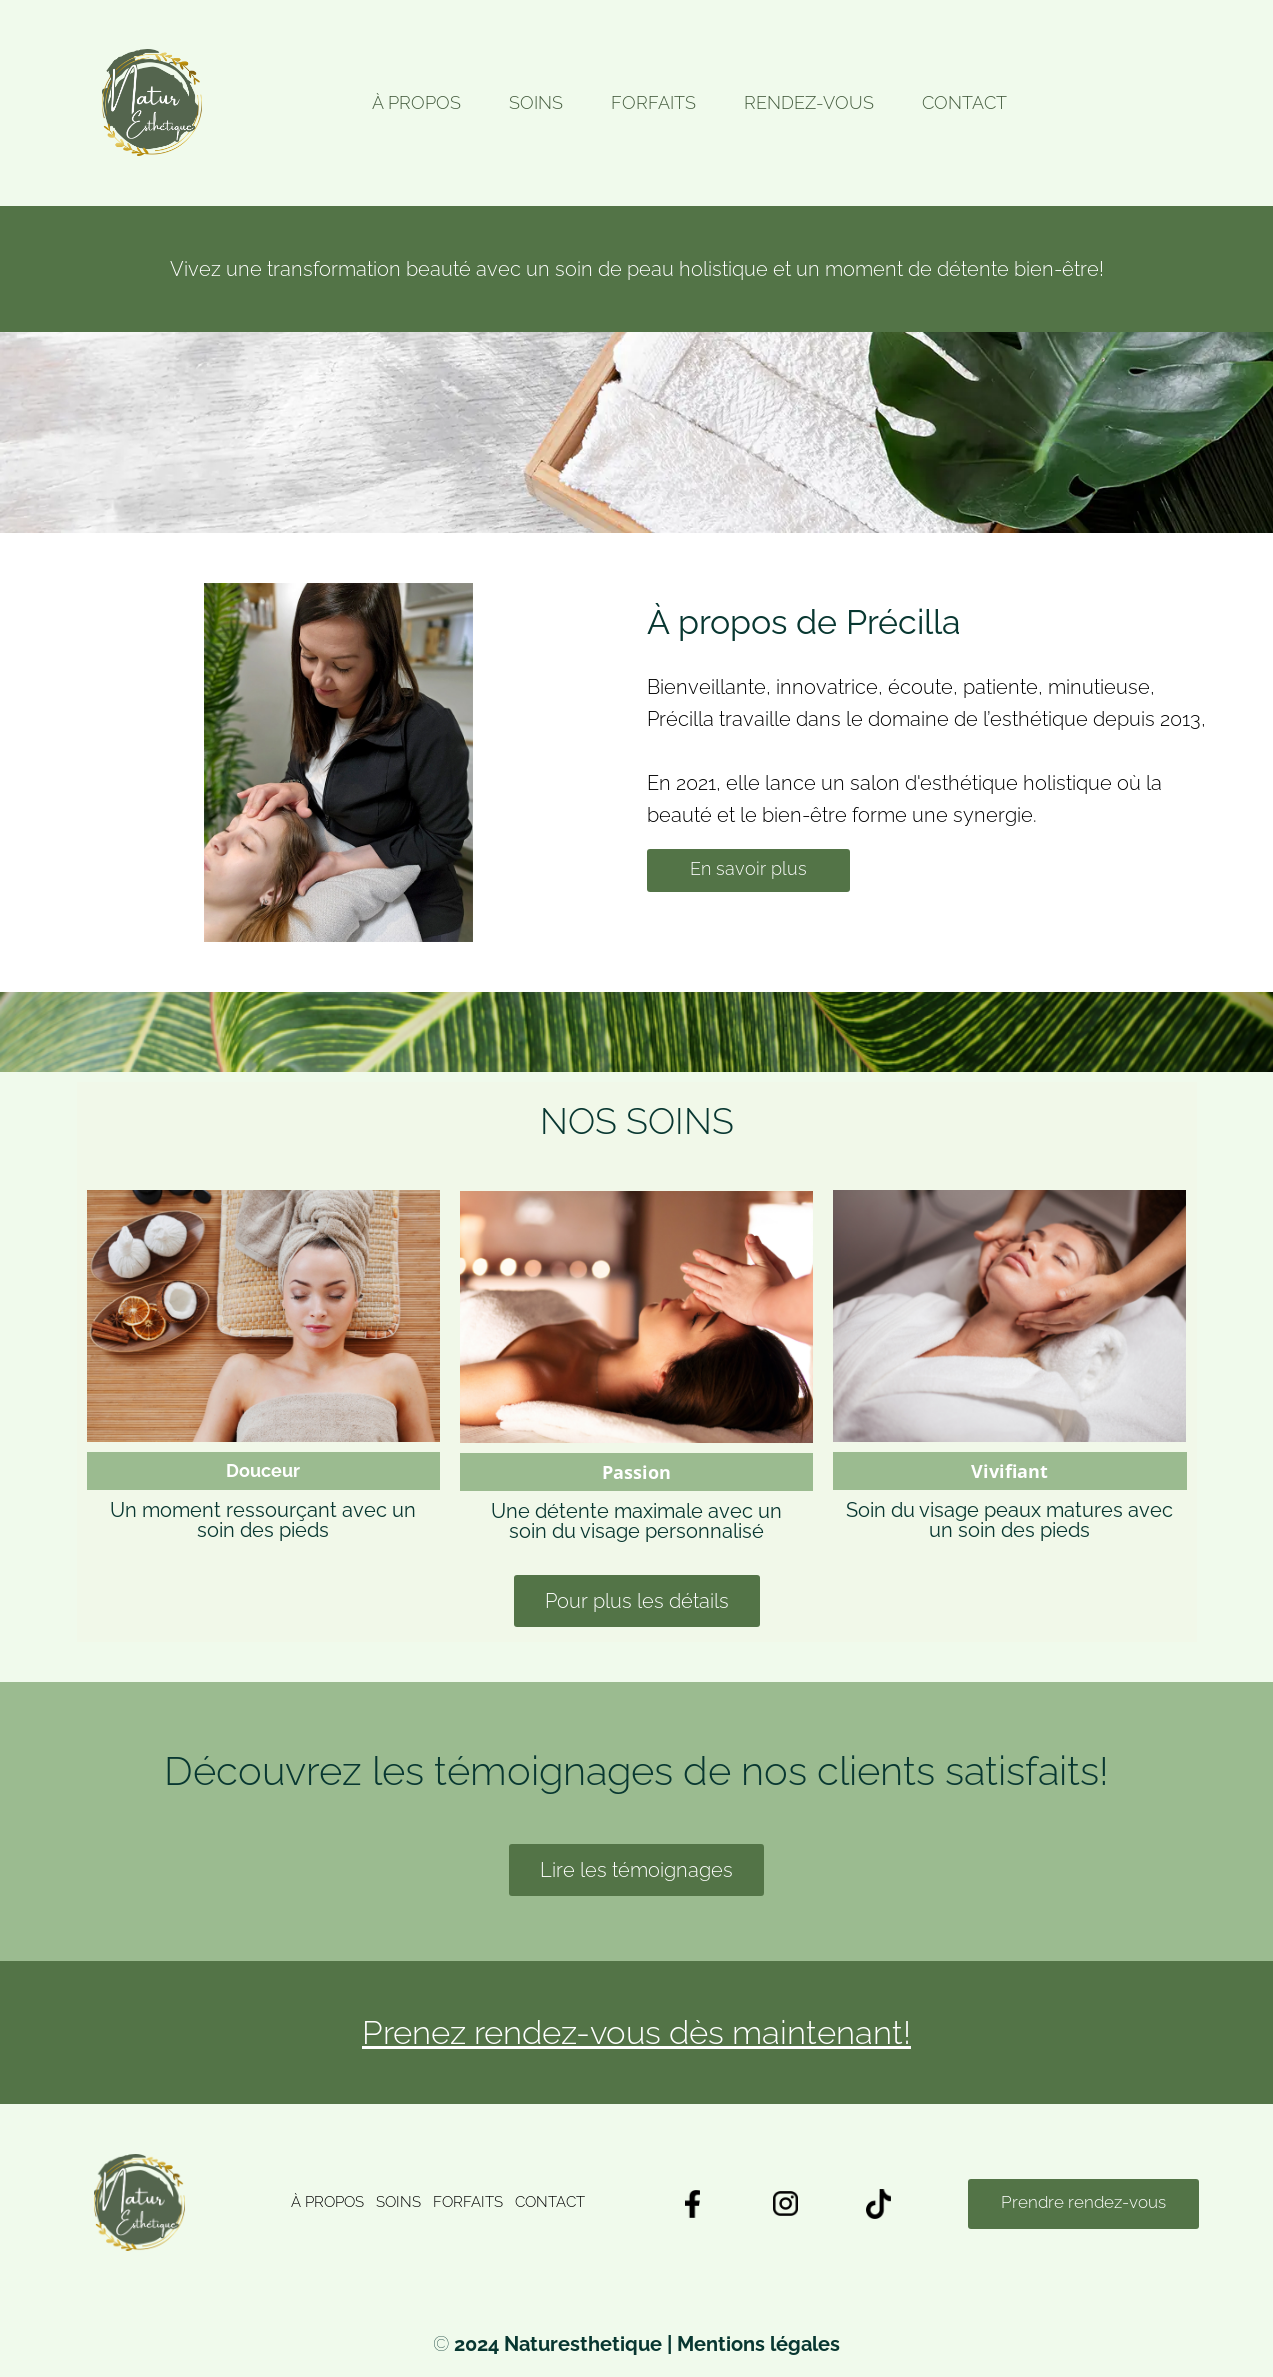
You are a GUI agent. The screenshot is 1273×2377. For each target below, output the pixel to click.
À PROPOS (416, 103)
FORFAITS (653, 103)
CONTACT (964, 103)
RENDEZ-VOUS (809, 103)
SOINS (536, 103)
